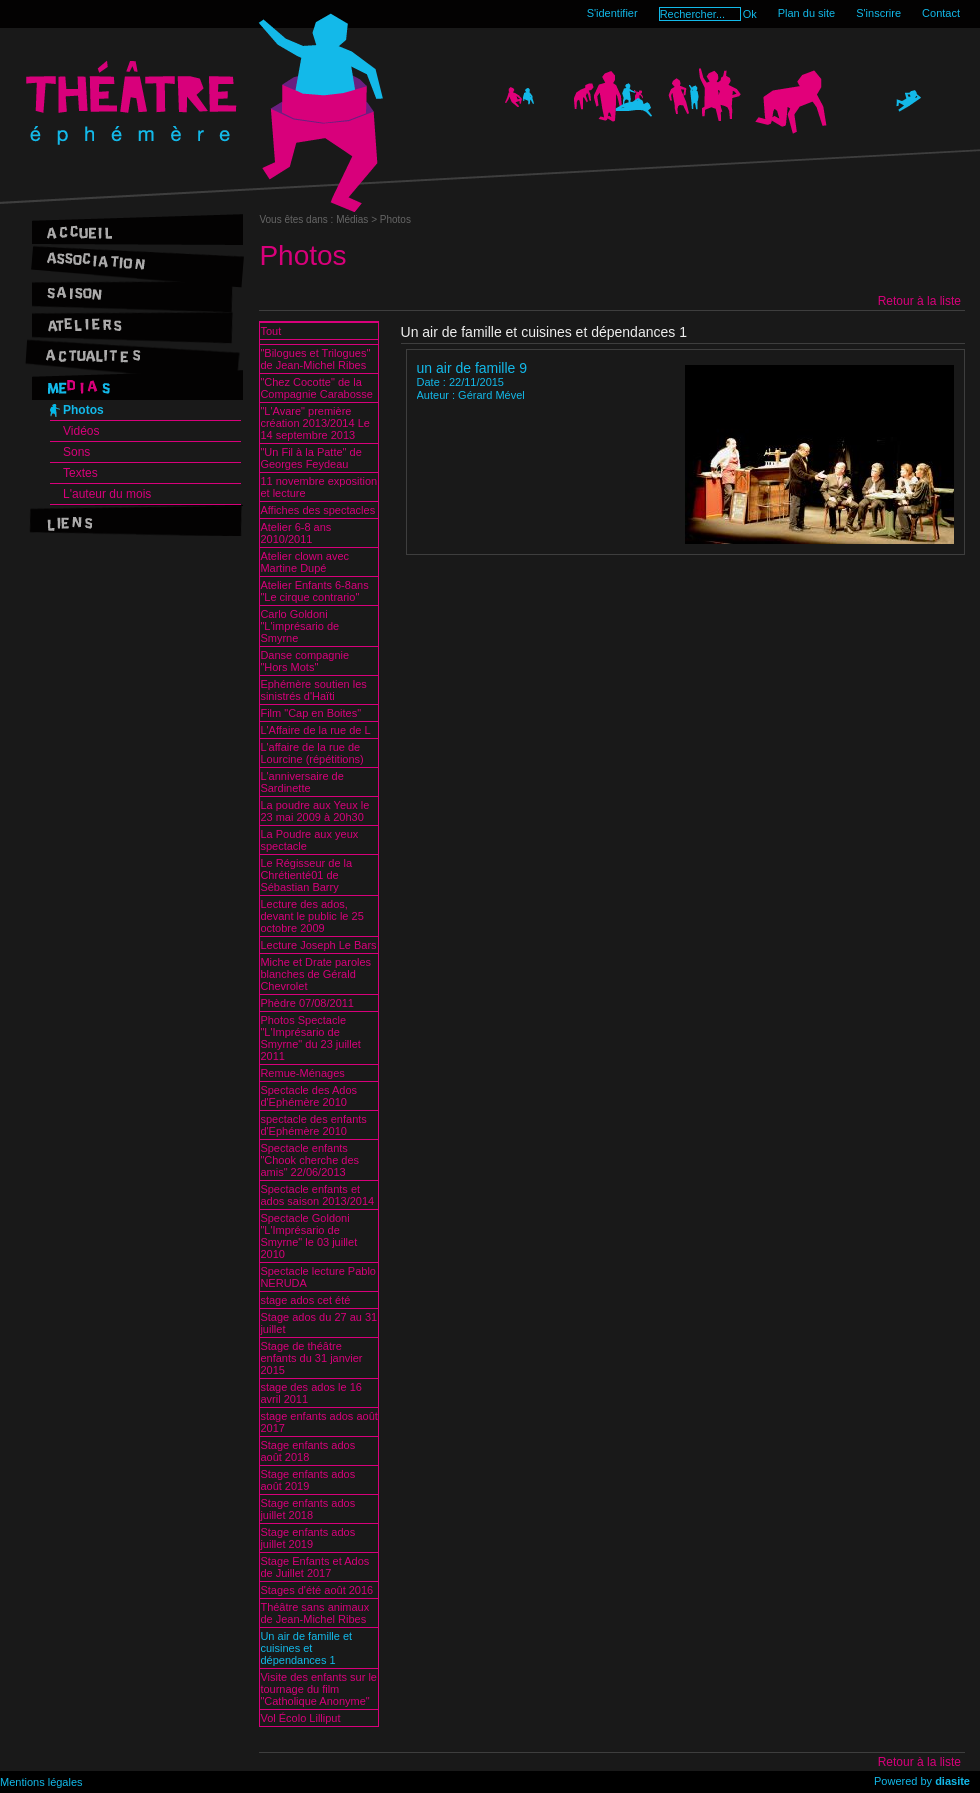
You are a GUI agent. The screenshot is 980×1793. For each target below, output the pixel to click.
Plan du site (806, 13)
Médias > (358, 219)
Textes (80, 473)
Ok (750, 14)
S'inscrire (878, 13)
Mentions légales (41, 1782)
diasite (952, 1781)
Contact (941, 13)
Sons (76, 452)
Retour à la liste (919, 301)
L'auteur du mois (107, 494)
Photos (83, 410)
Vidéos (81, 431)
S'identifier (612, 13)
